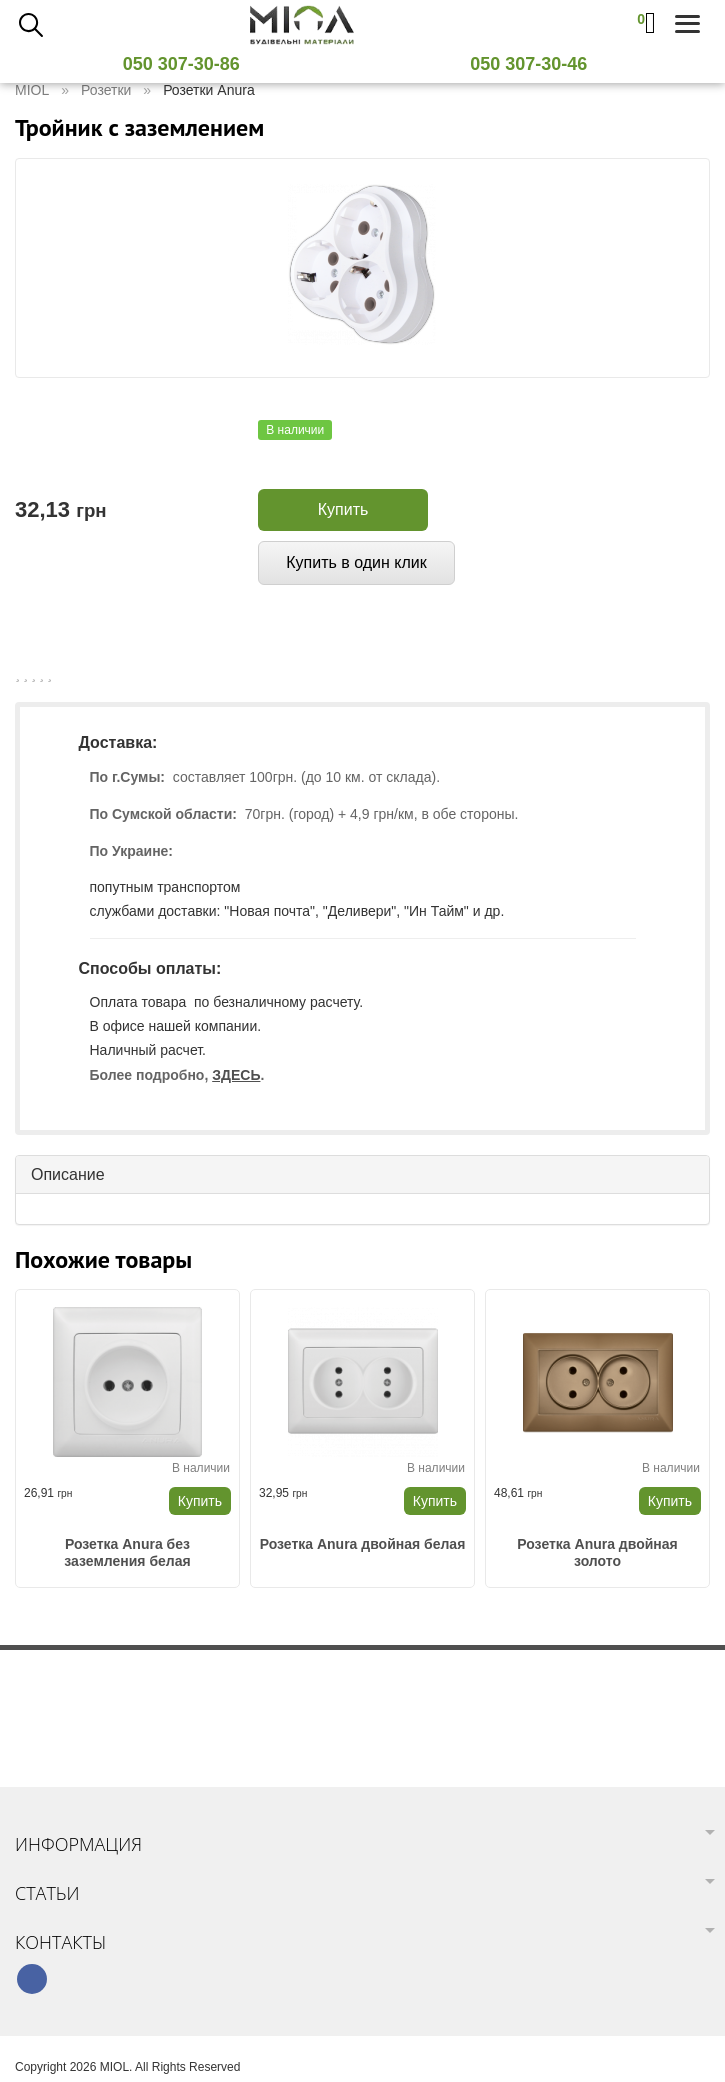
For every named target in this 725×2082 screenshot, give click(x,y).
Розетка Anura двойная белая (363, 1544)
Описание (68, 1174)
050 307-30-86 (189, 64)
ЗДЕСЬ (236, 1075)
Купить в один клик (356, 562)
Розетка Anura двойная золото (597, 1552)
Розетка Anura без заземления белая (127, 1552)
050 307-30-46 (536, 64)
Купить (343, 509)
